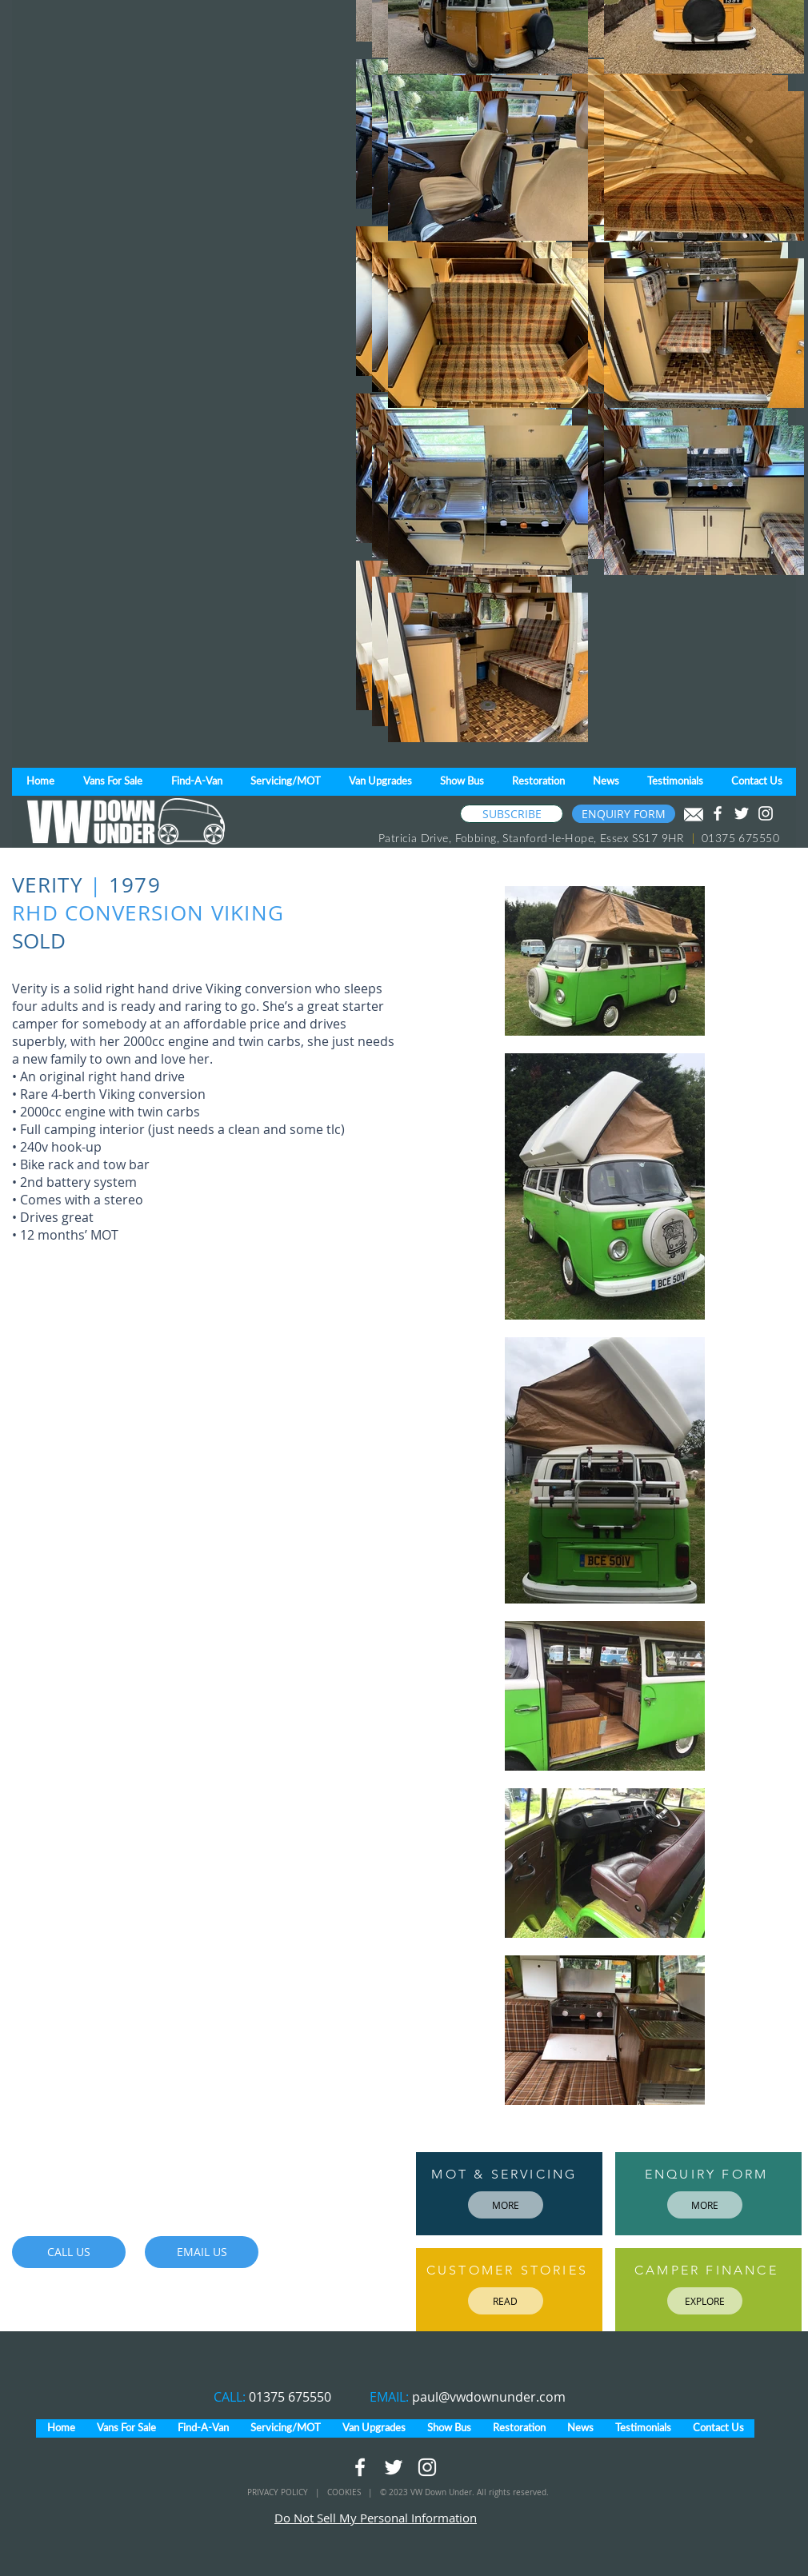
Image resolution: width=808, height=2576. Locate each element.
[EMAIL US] (201, 2252)
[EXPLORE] (704, 2300)
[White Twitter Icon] (741, 813)
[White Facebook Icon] (717, 813)
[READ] (505, 2300)
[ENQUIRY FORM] (623, 814)
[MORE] (505, 2205)
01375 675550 (290, 2397)
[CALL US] (69, 2252)
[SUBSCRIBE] (511, 814)
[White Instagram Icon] (765, 813)
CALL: (231, 2397)
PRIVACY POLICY (278, 2492)
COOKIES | (353, 2492)
